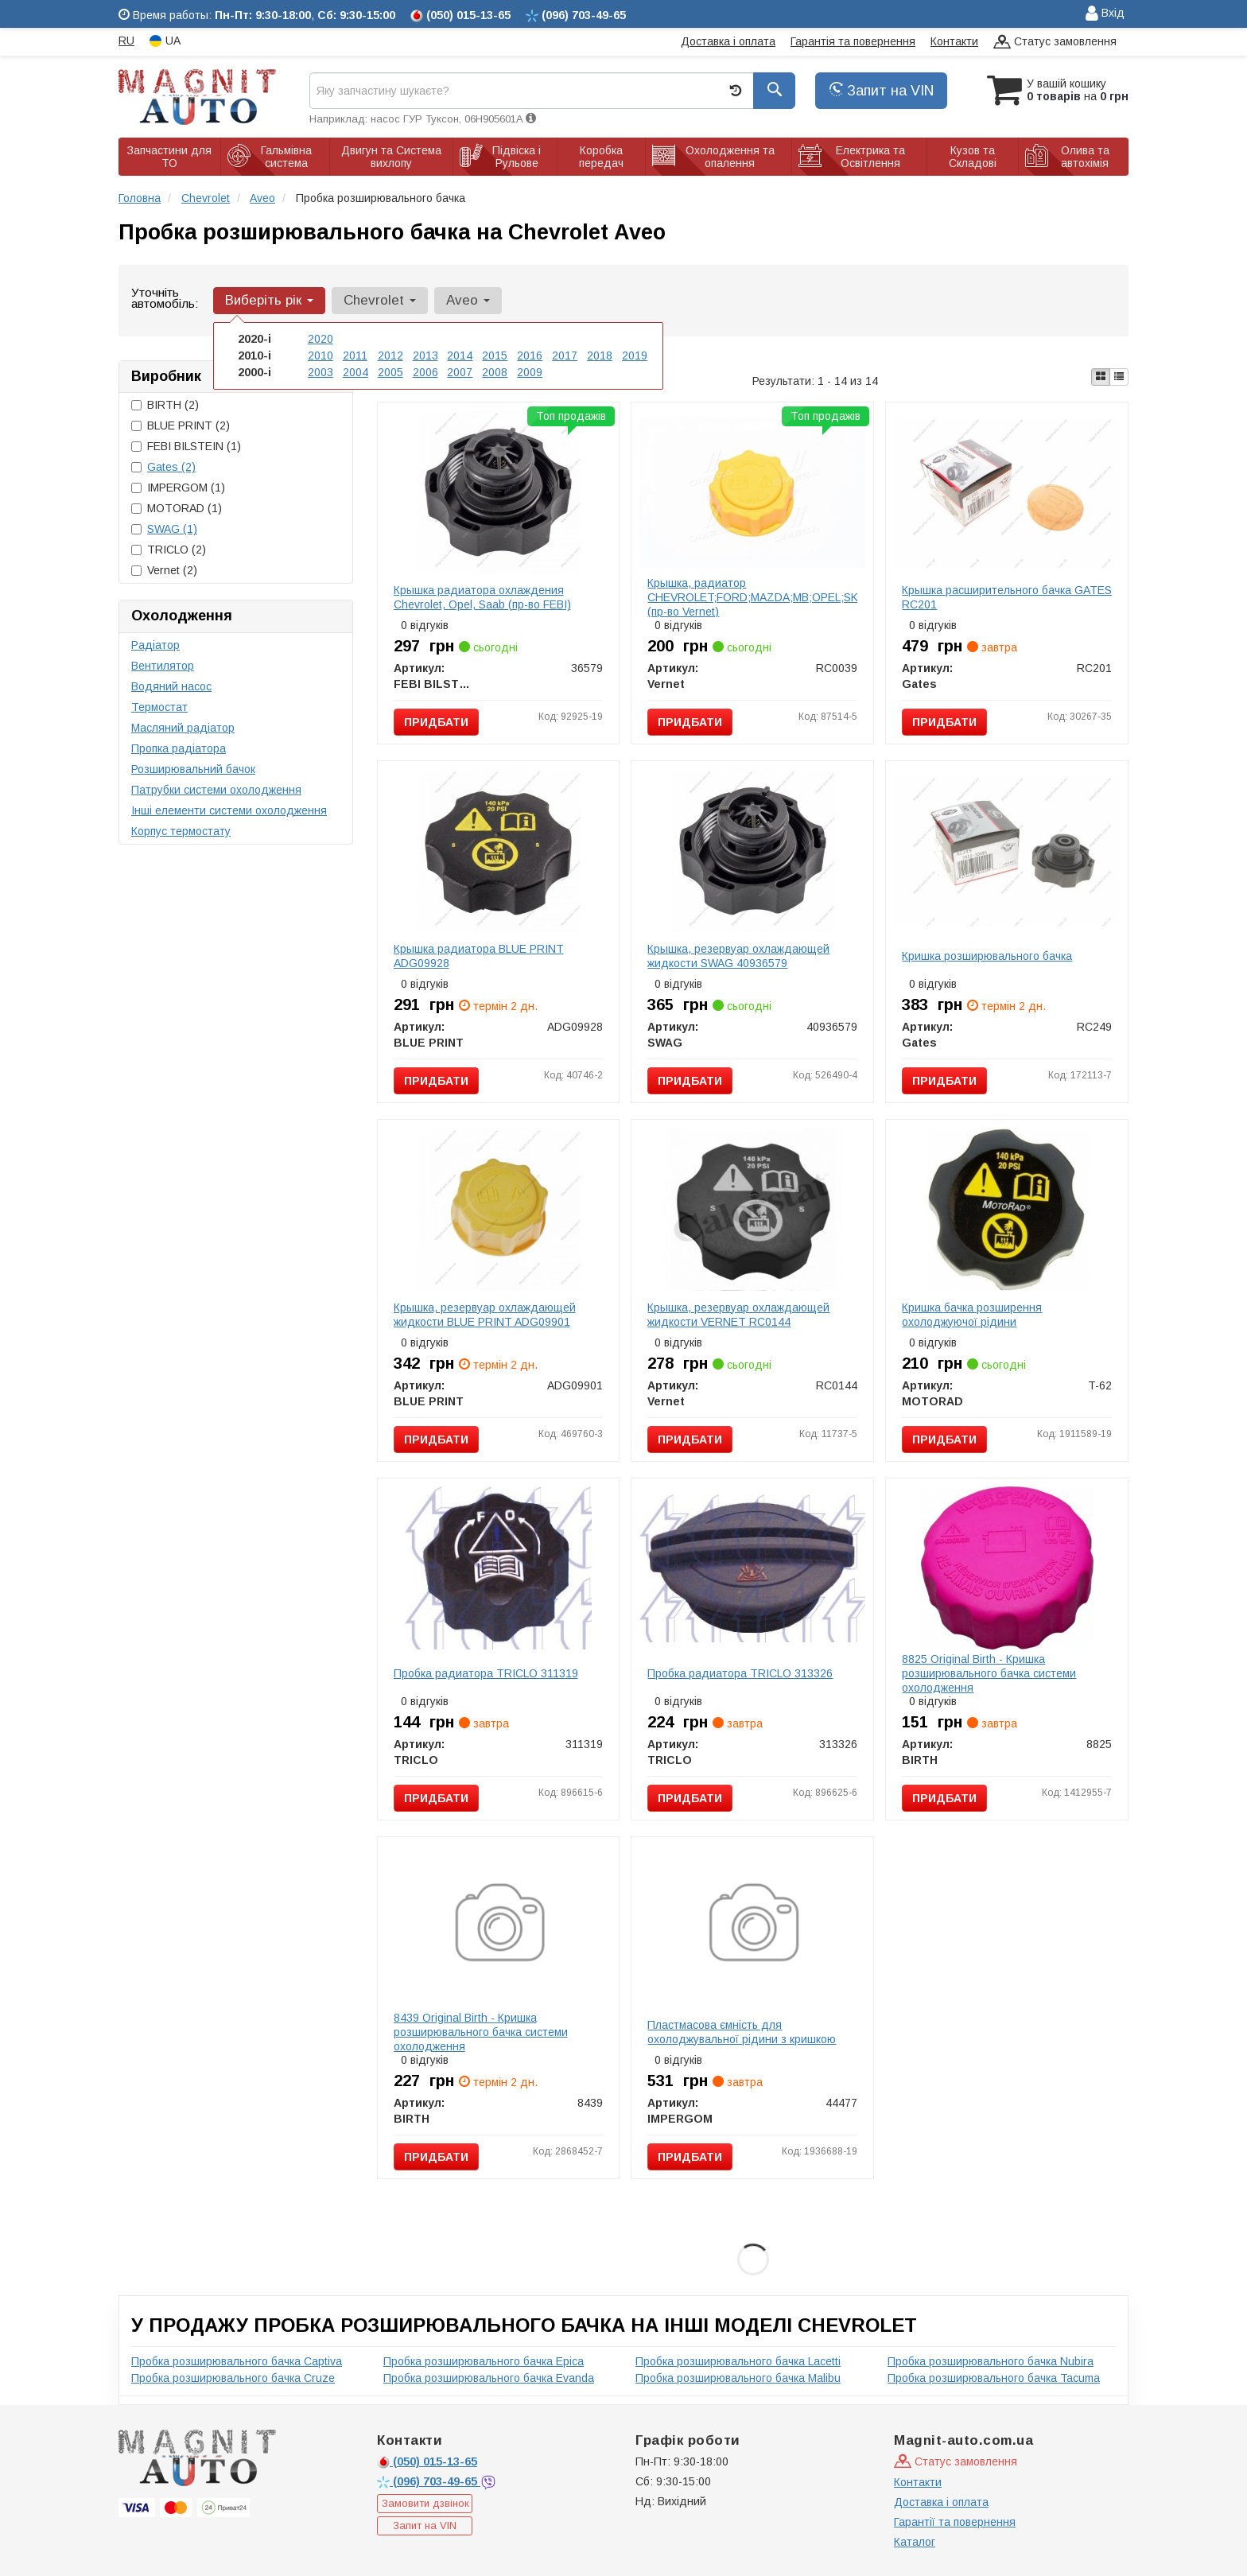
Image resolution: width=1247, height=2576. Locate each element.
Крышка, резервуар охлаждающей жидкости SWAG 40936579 (738, 955)
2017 (564, 355)
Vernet (164, 570)
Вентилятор (162, 665)
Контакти (954, 41)
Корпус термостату (181, 831)
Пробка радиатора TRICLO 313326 (740, 1673)
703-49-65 (428, 2481)
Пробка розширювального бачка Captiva (236, 2361)
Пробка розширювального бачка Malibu (738, 2378)
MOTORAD (176, 508)
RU (126, 40)
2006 (425, 372)
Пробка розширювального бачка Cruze (233, 2378)
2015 (494, 355)
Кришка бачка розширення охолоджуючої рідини (972, 1314)
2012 (390, 355)
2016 (529, 355)
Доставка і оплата (728, 41)
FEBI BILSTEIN (186, 446)
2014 (459, 355)
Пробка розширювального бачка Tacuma (994, 2378)
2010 (320, 355)
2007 (459, 372)
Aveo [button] (468, 300)
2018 (599, 355)
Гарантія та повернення (853, 41)
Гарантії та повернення (955, 2522)
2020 (320, 338)
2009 (529, 372)
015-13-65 (427, 2461)
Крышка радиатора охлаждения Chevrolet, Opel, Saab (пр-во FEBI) (482, 597)
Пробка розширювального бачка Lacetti (738, 2361)
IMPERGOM (178, 487)
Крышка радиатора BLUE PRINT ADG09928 (479, 955)
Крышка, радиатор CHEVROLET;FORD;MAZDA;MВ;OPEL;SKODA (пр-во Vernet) (764, 597)
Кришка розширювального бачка (987, 956)
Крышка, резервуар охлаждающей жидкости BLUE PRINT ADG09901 (485, 1314)
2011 (355, 355)
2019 (634, 355)
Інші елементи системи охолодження (229, 810)
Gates (171, 466)
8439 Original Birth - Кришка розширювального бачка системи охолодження (481, 2032)
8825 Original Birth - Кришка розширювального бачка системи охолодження (989, 1673)
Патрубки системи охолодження (216, 789)
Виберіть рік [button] (269, 300)
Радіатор (155, 645)
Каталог (914, 2541)
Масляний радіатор (183, 727)
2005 (390, 372)
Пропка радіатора (178, 748)
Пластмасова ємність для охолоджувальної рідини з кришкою (741, 2032)
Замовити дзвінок (425, 2503)
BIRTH (165, 404)
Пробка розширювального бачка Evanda (488, 2378)
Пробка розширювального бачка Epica (483, 2361)
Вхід (1105, 14)
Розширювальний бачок (193, 769)
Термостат (159, 707)
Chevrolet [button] (380, 300)
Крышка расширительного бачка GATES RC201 (1007, 597)
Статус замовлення (1055, 42)
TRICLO (168, 549)
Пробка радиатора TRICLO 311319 (486, 1673)
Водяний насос (171, 686)
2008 (494, 372)
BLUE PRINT (180, 425)
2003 (320, 372)
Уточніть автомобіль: (164, 298)
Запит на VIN (881, 91)
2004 (355, 372)
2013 (425, 355)
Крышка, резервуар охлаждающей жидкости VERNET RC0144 (738, 1314)
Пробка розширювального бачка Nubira (991, 2361)
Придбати (436, 722)
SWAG (172, 529)
